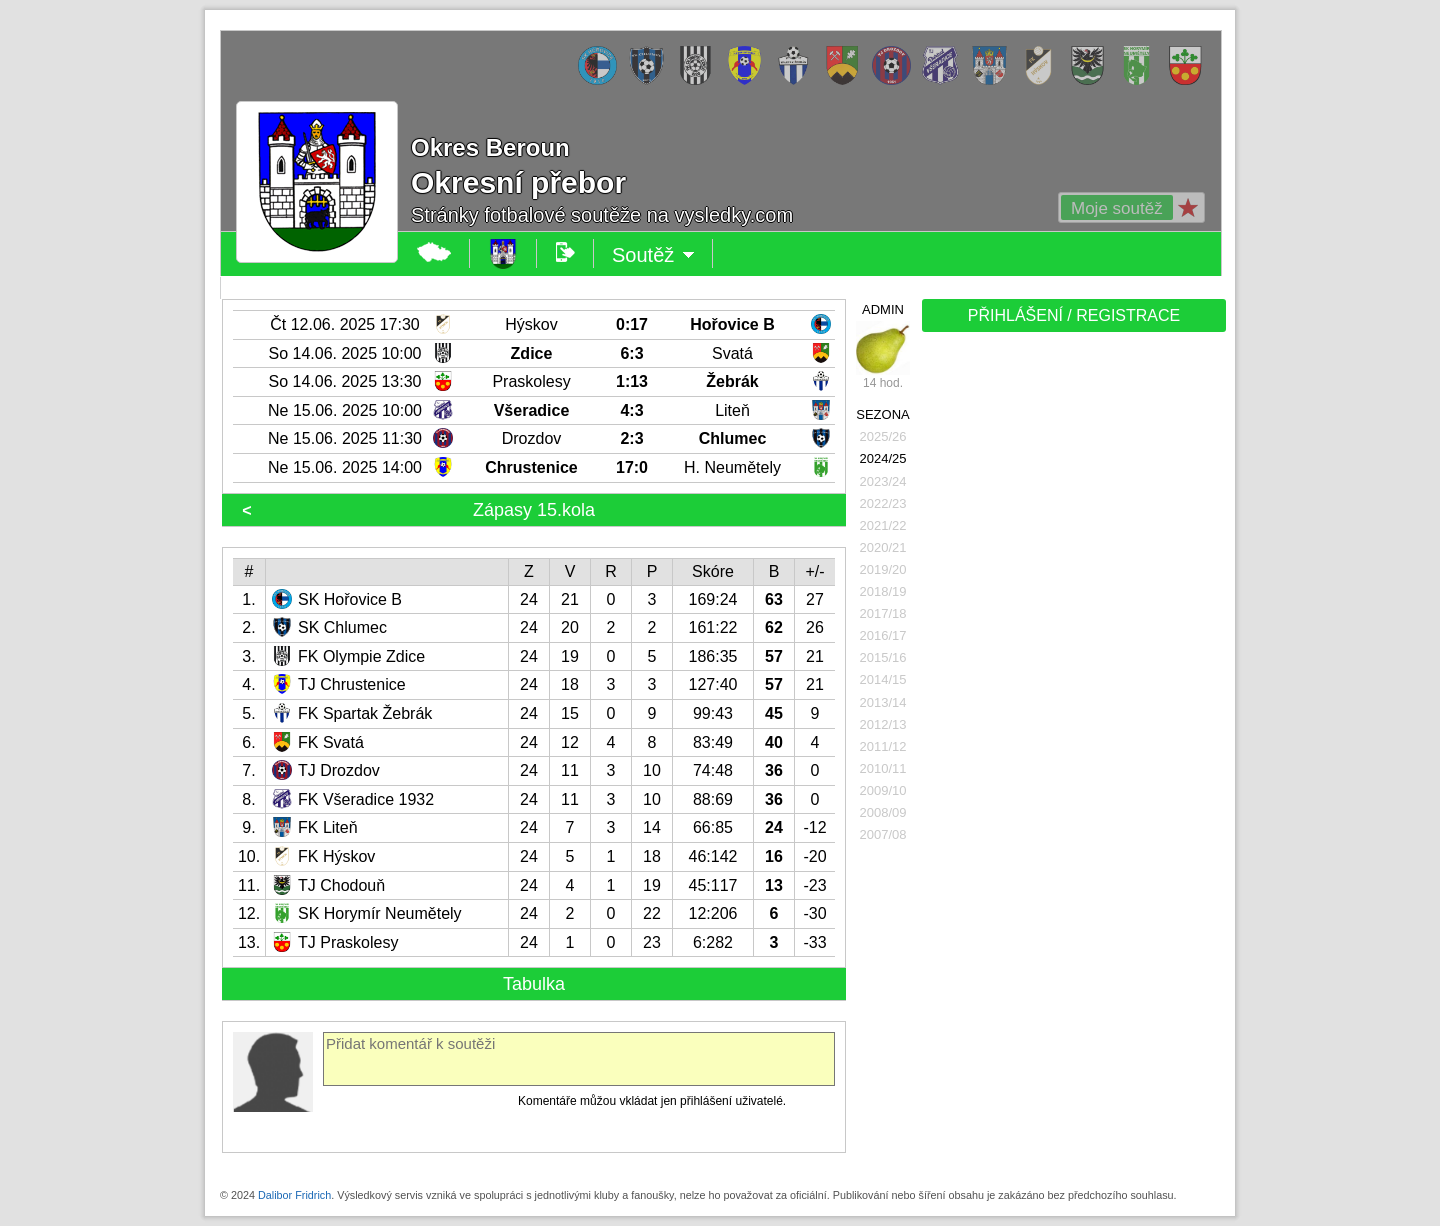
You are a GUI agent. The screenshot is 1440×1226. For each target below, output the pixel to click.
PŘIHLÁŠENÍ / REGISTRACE (1074, 315)
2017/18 (883, 613)
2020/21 (883, 547)
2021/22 (883, 525)
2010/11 (883, 768)
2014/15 (883, 679)
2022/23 (883, 503)
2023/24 (883, 481)
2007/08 (883, 834)
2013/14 (883, 702)
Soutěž (653, 255)
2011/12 (883, 746)
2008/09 (883, 812)
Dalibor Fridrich (294, 1195)
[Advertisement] (1072, 652)
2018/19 (883, 591)
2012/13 (883, 724)
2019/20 (883, 569)
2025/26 (883, 436)
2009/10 (883, 790)
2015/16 (883, 657)
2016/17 (883, 635)
